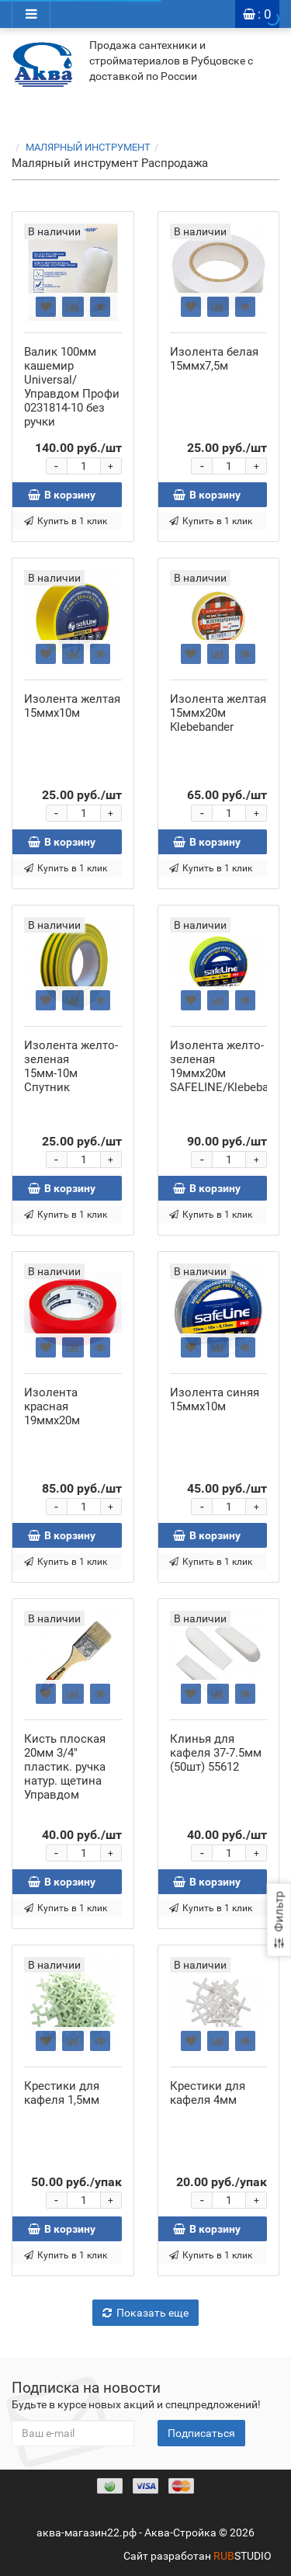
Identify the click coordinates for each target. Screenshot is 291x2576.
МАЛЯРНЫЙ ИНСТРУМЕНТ (97, 147)
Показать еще (145, 2313)
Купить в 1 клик (65, 521)
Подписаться (201, 2433)
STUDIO (242, 2556)
